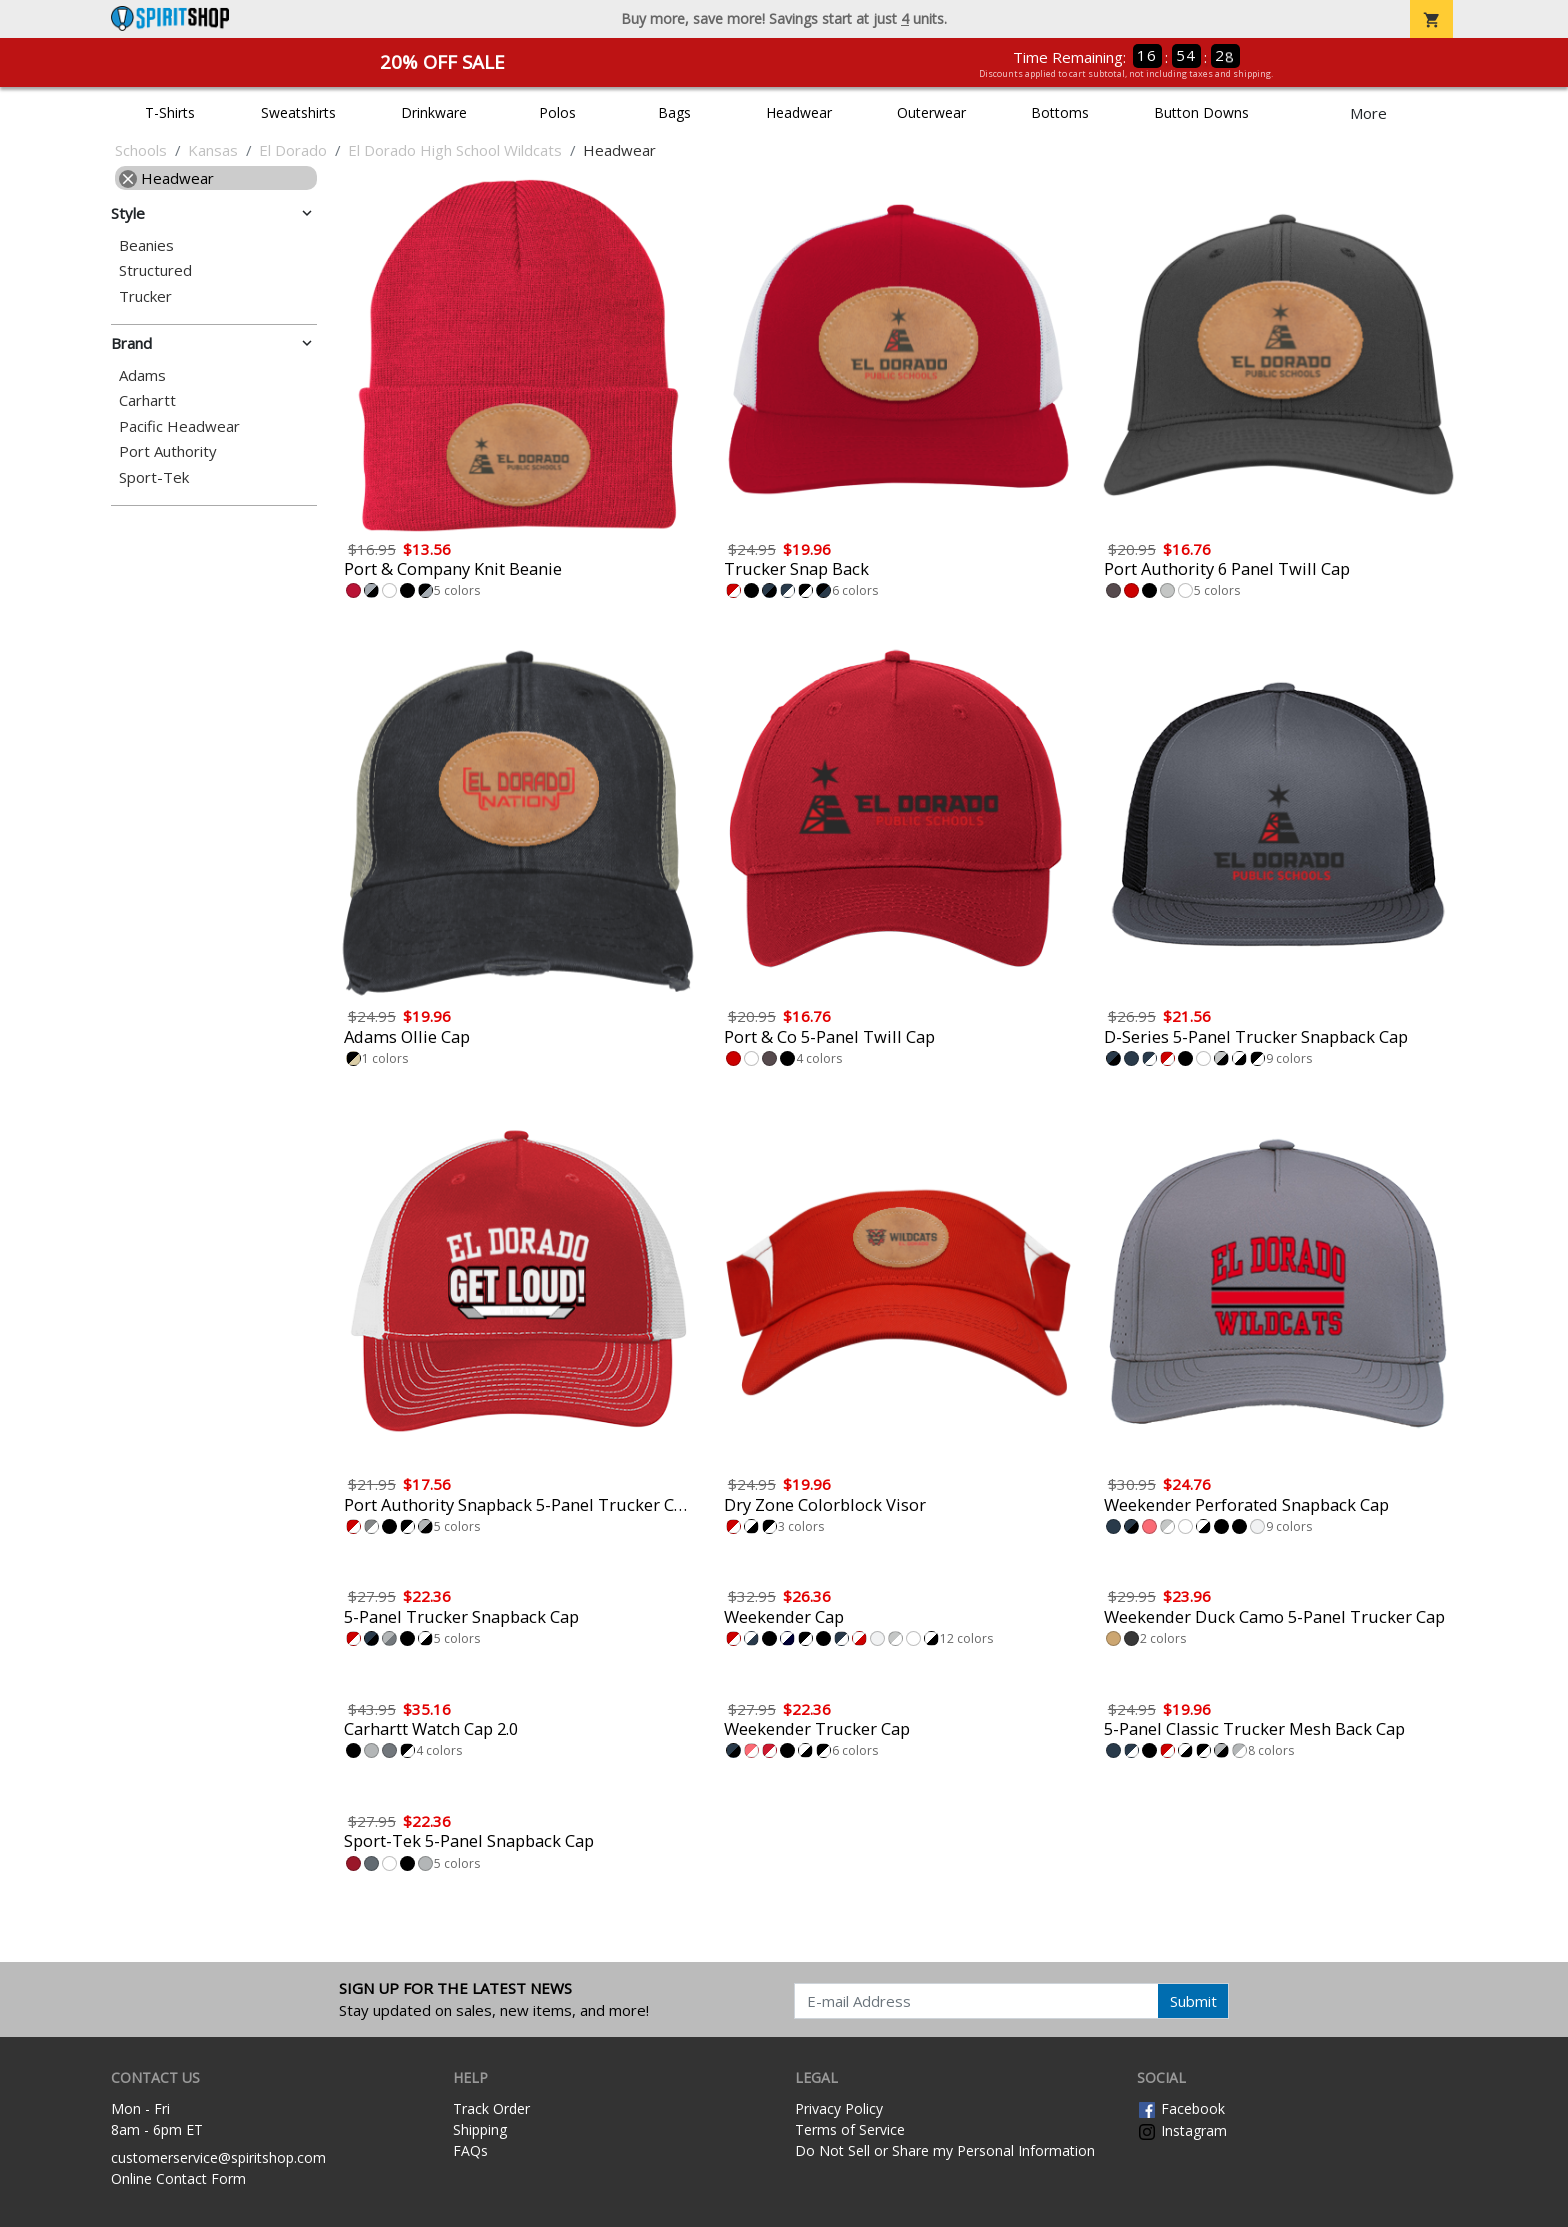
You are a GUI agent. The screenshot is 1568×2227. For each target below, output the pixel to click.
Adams (142, 375)
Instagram (1182, 2130)
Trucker (145, 296)
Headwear (799, 112)
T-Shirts (170, 112)
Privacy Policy (839, 2108)
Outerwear (931, 112)
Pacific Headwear (179, 426)
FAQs (470, 2150)
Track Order (491, 2108)
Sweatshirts (298, 112)
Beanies (146, 245)
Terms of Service (850, 2129)
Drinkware (434, 112)
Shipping (480, 2129)
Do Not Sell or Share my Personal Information (945, 2150)
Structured (155, 270)
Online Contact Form (178, 2178)
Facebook (1181, 2108)
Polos (557, 112)
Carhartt (147, 400)
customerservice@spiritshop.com (218, 2157)
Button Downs (1201, 112)
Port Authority (168, 451)
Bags (674, 112)
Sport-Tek (154, 477)
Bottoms (1060, 112)
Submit (1193, 2001)
